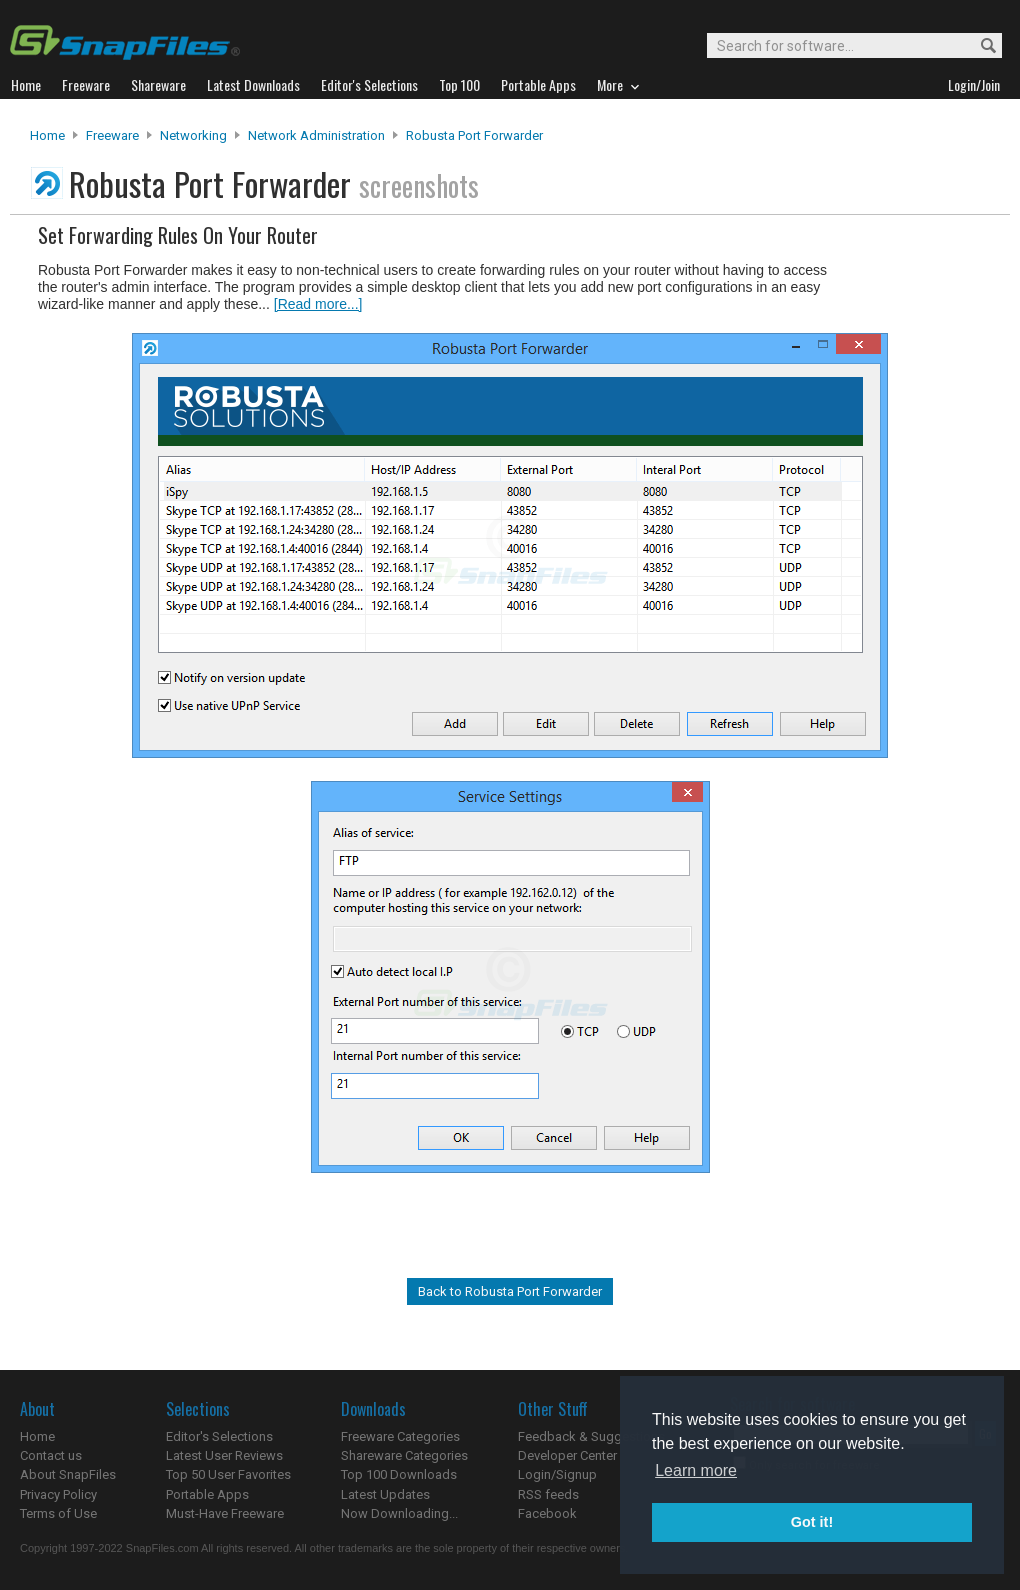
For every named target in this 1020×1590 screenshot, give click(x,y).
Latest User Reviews (224, 1455)
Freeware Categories (400, 1436)
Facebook (547, 1513)
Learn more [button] (696, 1470)
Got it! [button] (812, 1522)
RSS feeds (548, 1494)
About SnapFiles (68, 1474)
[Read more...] (318, 304)
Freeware (112, 135)
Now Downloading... (399, 1513)
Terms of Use (58, 1513)
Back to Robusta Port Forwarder (510, 1291)
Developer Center (567, 1455)
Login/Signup (557, 1474)
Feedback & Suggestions (591, 1436)
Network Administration (316, 135)
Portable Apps (207, 1494)
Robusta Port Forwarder (474, 135)
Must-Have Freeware (225, 1513)
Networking (193, 135)
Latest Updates (385, 1494)
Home (47, 135)
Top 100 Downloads (399, 1474)
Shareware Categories (404, 1455)
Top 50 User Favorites (228, 1474)
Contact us (51, 1455)
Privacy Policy (58, 1494)
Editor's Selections (219, 1436)
